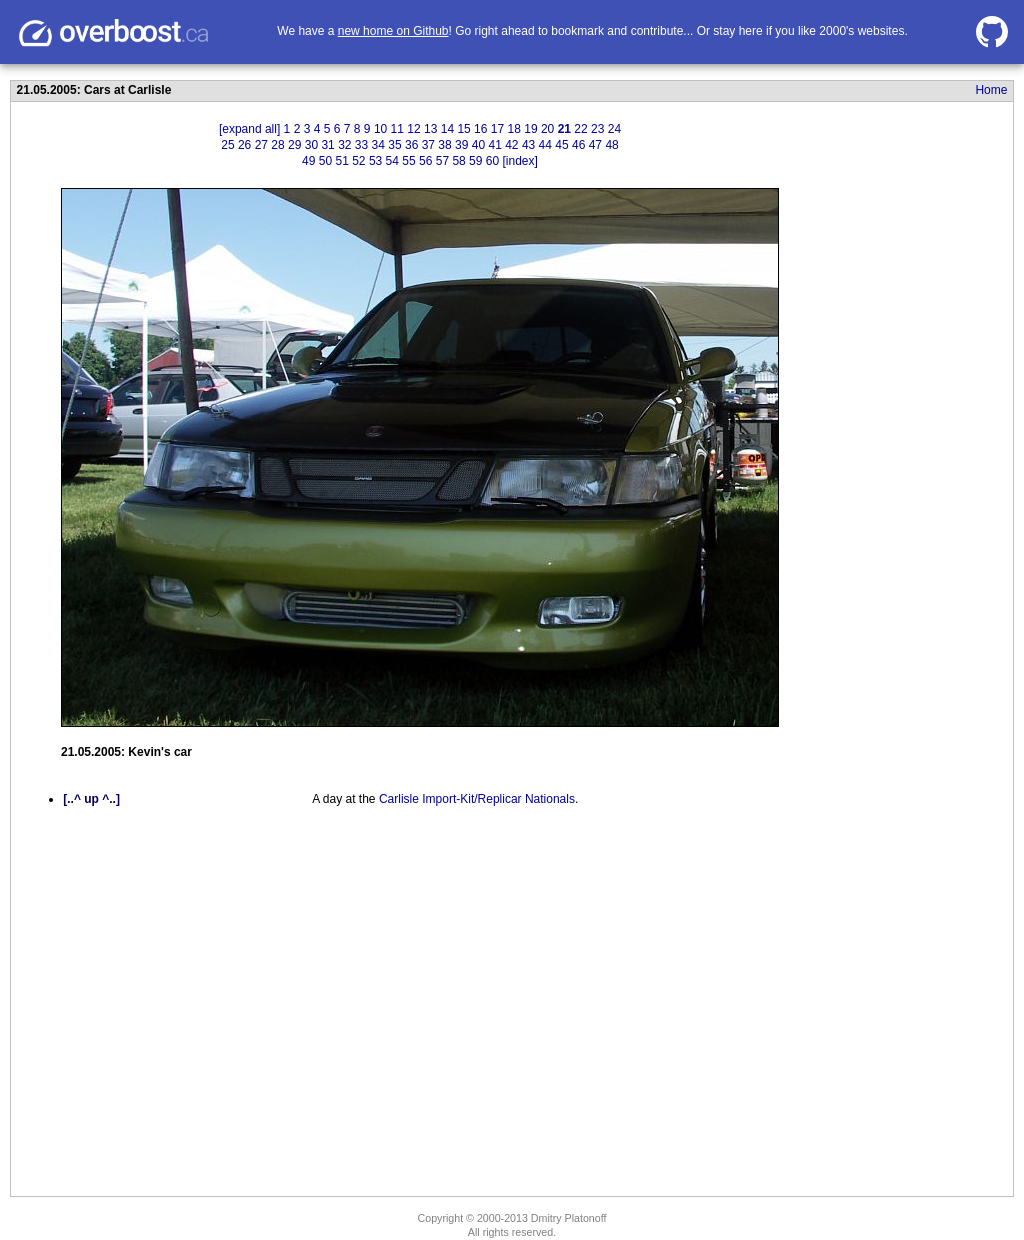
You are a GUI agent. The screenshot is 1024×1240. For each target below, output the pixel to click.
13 (430, 129)
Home (991, 90)
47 (595, 145)
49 (308, 161)
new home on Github (393, 31)
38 (444, 145)
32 (344, 145)
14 (447, 129)
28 (277, 145)
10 (380, 129)
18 (514, 129)
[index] (520, 161)
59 (475, 161)
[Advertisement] (885, 443)
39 (461, 145)
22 (580, 129)
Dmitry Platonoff (569, 1218)
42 (511, 145)
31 (327, 145)
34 (378, 145)
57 (442, 161)
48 (611, 145)
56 (425, 161)
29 (294, 145)
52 (358, 161)
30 (311, 145)
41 (494, 145)
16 (480, 129)
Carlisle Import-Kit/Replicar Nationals (477, 799)
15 (463, 129)
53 (375, 161)
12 (413, 129)
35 (394, 145)
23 (597, 129)
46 (578, 145)
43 (528, 145)
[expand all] (249, 129)
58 (458, 161)
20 (547, 129)
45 (561, 145)
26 (244, 145)
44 (545, 145)
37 (428, 145)
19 (530, 129)
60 (492, 161)
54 (392, 161)
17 (497, 129)
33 (361, 145)
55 (408, 161)
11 (397, 129)
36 (411, 145)
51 (341, 161)
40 (478, 145)
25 (227, 145)
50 (325, 161)
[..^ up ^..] (91, 799)
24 (614, 129)
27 (261, 145)
